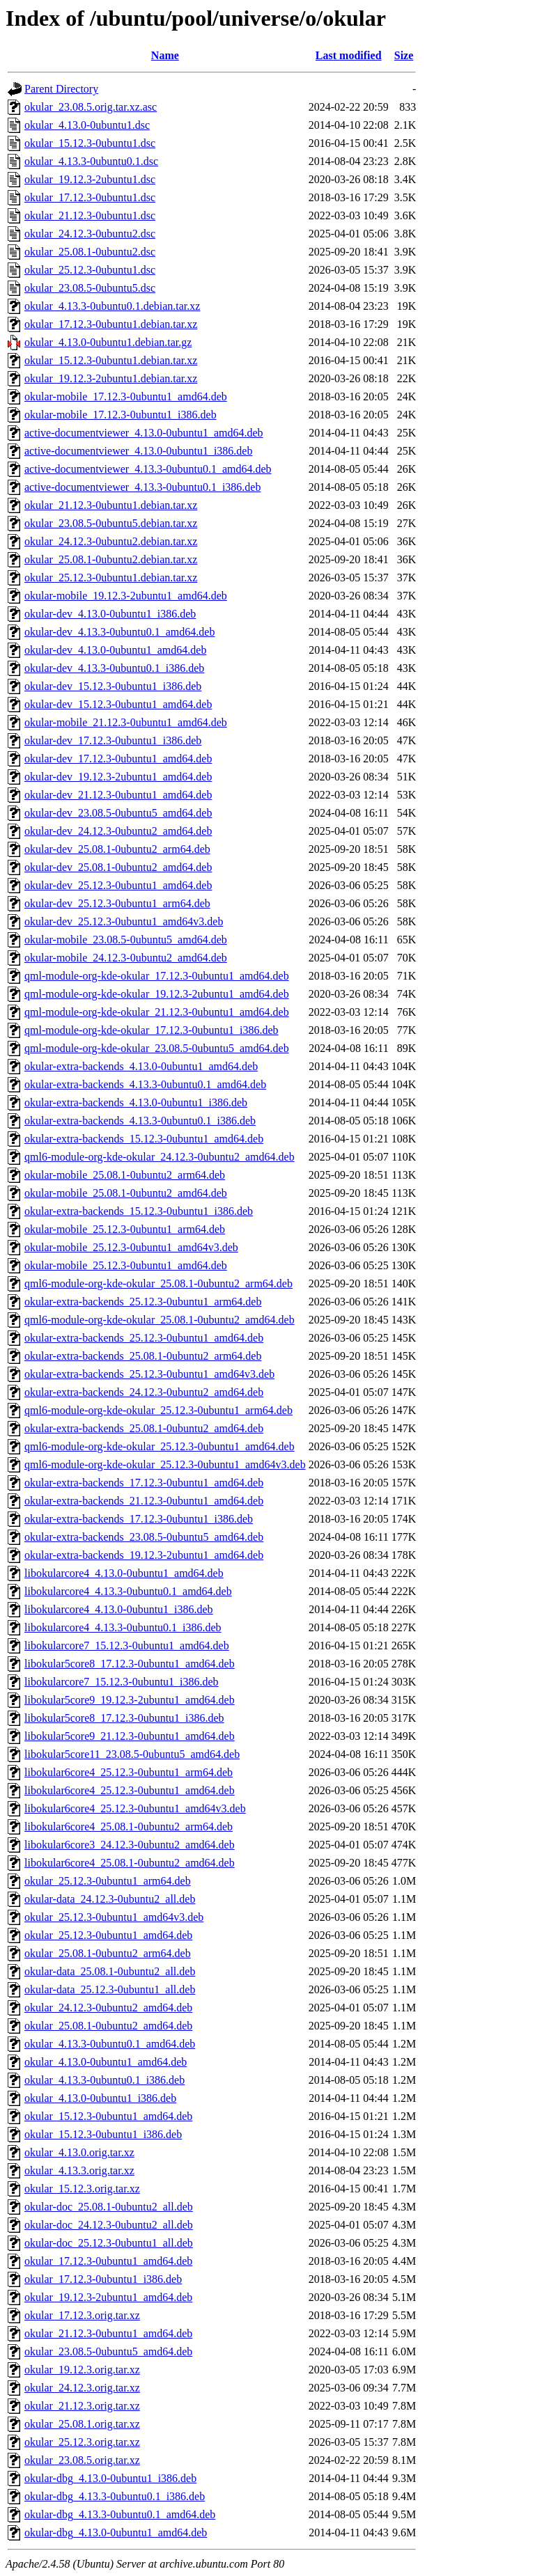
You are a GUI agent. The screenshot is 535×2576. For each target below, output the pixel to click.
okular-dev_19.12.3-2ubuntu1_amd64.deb (118, 777)
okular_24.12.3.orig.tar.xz (82, 2388)
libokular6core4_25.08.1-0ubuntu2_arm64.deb (128, 1826)
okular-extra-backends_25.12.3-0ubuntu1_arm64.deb (142, 1301)
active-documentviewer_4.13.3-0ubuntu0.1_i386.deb (142, 487)
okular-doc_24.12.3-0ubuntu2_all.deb (108, 2225)
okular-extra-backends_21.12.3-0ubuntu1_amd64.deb (143, 1501)
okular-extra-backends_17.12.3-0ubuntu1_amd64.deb (143, 1483)
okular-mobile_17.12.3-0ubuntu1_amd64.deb (125, 396)
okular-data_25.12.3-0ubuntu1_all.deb (109, 1989)
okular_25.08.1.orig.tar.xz (82, 2424)
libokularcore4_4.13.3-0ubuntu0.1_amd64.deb (128, 1591)
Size (404, 55)
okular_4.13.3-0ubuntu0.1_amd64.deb (109, 2044)
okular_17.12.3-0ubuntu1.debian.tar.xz (110, 324)
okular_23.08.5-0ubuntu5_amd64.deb (108, 2351)
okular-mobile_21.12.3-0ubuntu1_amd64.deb (125, 722)
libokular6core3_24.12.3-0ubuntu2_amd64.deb (129, 1845)
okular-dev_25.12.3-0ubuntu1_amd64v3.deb (123, 921)
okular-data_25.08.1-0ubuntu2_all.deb (109, 1971)
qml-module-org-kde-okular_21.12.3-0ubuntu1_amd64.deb (156, 1012)
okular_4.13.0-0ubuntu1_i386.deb (100, 2098)
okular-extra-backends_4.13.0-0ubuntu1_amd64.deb (141, 1066)
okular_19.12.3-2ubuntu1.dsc (89, 179)
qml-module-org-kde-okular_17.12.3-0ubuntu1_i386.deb (151, 1030)
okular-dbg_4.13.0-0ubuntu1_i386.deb (110, 2478)
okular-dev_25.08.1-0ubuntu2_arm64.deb (117, 849)
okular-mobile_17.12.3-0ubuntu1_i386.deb (120, 415)
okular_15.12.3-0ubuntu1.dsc (89, 143)
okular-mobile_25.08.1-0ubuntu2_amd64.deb (125, 1193)
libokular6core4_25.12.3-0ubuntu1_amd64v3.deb (135, 1808)
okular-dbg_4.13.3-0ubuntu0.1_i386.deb (114, 2496)
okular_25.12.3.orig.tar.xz (82, 2442)
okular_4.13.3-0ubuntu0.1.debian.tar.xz (112, 306)
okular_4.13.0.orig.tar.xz (79, 2152)
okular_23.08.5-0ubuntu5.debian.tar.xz (110, 523)
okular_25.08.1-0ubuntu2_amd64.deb (108, 2026)
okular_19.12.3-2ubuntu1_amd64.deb (108, 2297)
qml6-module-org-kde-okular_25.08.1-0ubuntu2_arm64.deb (158, 1283)
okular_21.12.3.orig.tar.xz (82, 2406)
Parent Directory (61, 89)
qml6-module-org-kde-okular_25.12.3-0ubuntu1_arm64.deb (158, 1410)
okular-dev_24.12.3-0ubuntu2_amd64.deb (118, 831)
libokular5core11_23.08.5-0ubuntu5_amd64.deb (132, 1754)
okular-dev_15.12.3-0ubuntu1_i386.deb (112, 686)
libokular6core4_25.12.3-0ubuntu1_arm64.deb (128, 1772)
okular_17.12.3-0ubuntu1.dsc (89, 197)
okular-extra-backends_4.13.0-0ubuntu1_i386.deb (135, 1102)
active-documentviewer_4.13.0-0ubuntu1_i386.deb (138, 451)
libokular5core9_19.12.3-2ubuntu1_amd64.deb (129, 1700)
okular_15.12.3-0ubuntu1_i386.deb (103, 2134)
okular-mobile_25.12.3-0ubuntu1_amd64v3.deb (131, 1247)
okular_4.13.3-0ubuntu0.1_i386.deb (104, 2080)
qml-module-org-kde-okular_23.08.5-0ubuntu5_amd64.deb (156, 1048)
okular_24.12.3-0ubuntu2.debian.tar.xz (110, 541)
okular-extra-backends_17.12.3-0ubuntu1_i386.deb (138, 1519)
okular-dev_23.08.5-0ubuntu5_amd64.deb (118, 813)
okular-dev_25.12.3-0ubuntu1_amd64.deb (118, 885)
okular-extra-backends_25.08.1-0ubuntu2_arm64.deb (142, 1356)
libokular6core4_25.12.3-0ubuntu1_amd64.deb (129, 1790)
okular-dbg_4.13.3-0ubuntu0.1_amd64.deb (119, 2514)
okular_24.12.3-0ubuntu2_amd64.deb (108, 2007)
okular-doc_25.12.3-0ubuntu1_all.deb (108, 2243)
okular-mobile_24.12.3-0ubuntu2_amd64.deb (125, 958)
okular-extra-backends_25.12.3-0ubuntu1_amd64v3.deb (149, 1374)
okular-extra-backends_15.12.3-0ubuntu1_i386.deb (138, 1211)
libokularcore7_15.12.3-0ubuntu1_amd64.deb (126, 1645)
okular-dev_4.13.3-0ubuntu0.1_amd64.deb (119, 632)
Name (165, 55)
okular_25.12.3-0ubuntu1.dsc (89, 270)
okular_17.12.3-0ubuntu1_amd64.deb (108, 2261)
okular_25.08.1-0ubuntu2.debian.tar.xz (110, 559)
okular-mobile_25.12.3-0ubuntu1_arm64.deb (124, 1229)
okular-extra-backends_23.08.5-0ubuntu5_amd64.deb (143, 1537)
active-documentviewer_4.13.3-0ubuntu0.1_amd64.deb (148, 469)
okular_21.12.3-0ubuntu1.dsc (89, 215)
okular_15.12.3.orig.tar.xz (82, 2188)
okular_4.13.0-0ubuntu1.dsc (87, 125)
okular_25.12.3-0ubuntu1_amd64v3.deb (113, 1917)
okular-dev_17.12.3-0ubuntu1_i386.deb (112, 740)
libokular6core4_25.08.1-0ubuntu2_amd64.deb (129, 1863)
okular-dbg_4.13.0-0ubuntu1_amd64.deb (115, 2532)
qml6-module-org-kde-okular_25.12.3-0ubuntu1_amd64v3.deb (165, 1464)
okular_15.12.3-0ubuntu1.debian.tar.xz (110, 360)
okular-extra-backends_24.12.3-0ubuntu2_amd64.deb (143, 1392)
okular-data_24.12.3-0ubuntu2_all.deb (109, 1899)
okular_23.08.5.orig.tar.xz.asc (90, 107)
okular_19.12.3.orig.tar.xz (82, 2369)
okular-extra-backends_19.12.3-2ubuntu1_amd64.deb (143, 1555)
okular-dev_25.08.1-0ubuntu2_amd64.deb (118, 867)
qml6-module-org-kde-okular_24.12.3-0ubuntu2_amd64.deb (159, 1157)
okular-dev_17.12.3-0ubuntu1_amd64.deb (118, 758)
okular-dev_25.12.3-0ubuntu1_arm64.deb (117, 903)
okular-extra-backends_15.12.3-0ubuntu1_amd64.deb (143, 1139)
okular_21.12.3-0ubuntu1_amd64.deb (108, 2333)
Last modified (349, 55)
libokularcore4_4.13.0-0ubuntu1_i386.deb (118, 1609)
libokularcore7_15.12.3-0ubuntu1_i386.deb (121, 1682)
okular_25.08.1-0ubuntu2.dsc (89, 252)
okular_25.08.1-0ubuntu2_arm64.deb (107, 1953)
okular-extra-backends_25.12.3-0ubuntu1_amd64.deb (143, 1338)
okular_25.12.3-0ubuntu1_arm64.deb (107, 1881)
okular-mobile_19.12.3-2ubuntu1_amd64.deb (125, 596)
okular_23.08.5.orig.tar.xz (82, 2460)
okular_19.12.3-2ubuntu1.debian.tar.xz (110, 378)
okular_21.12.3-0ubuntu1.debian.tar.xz (110, 505)
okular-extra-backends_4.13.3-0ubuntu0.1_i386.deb (140, 1120)
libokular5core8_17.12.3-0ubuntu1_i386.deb (124, 1718)
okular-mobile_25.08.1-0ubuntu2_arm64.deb (124, 1175)
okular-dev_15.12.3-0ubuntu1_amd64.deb (118, 704)
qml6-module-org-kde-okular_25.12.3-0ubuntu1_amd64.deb (159, 1446)
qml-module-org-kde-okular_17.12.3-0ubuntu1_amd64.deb (156, 976)
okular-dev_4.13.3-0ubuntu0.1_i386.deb (114, 668)
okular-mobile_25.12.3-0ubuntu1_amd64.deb (125, 1265)
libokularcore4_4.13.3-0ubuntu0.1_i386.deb (123, 1627)
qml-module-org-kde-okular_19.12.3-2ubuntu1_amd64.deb (156, 994)
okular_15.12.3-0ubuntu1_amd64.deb (108, 2116)
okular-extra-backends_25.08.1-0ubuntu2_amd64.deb (143, 1428)
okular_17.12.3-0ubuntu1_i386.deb (103, 2279)
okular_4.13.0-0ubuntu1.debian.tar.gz (108, 342)
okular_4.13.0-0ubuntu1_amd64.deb (105, 2062)
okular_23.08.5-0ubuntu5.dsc (89, 288)
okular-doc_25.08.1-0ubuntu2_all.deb (108, 2207)
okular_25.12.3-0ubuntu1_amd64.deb (108, 1935)
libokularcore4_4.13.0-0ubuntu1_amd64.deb (124, 1573)
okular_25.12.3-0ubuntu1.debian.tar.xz (110, 577)
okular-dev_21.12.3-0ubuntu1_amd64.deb (118, 795)
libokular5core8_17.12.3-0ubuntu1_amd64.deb (129, 1664)
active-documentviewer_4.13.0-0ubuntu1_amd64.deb (143, 433)
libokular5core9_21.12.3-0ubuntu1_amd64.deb (129, 1736)
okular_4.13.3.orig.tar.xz (79, 2170)
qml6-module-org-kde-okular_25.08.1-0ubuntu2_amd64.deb (159, 1320)
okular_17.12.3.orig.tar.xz (82, 2315)
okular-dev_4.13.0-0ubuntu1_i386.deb (110, 614)
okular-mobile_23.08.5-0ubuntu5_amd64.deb (125, 939)
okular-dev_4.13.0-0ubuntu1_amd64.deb (115, 650)
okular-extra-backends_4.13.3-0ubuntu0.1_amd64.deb (145, 1084)
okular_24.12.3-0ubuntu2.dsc (89, 233)
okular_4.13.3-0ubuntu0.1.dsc (91, 161)
